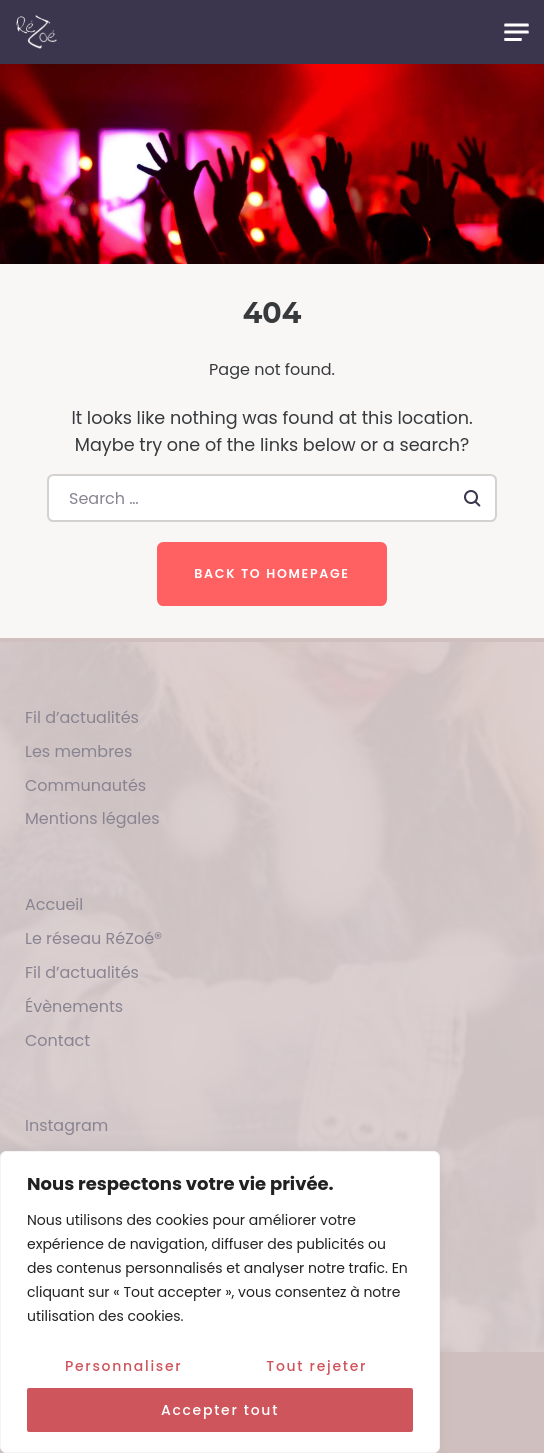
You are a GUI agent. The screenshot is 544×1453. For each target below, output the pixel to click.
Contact (57, 1040)
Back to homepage (271, 573)
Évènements (74, 1006)
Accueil (54, 904)
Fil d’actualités (82, 717)
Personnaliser (123, 1366)
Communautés (85, 785)
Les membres (78, 751)
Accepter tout (220, 1410)
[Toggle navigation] (516, 32)
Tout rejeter (316, 1366)
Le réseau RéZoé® (93, 938)
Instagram (66, 1125)
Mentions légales (92, 818)
